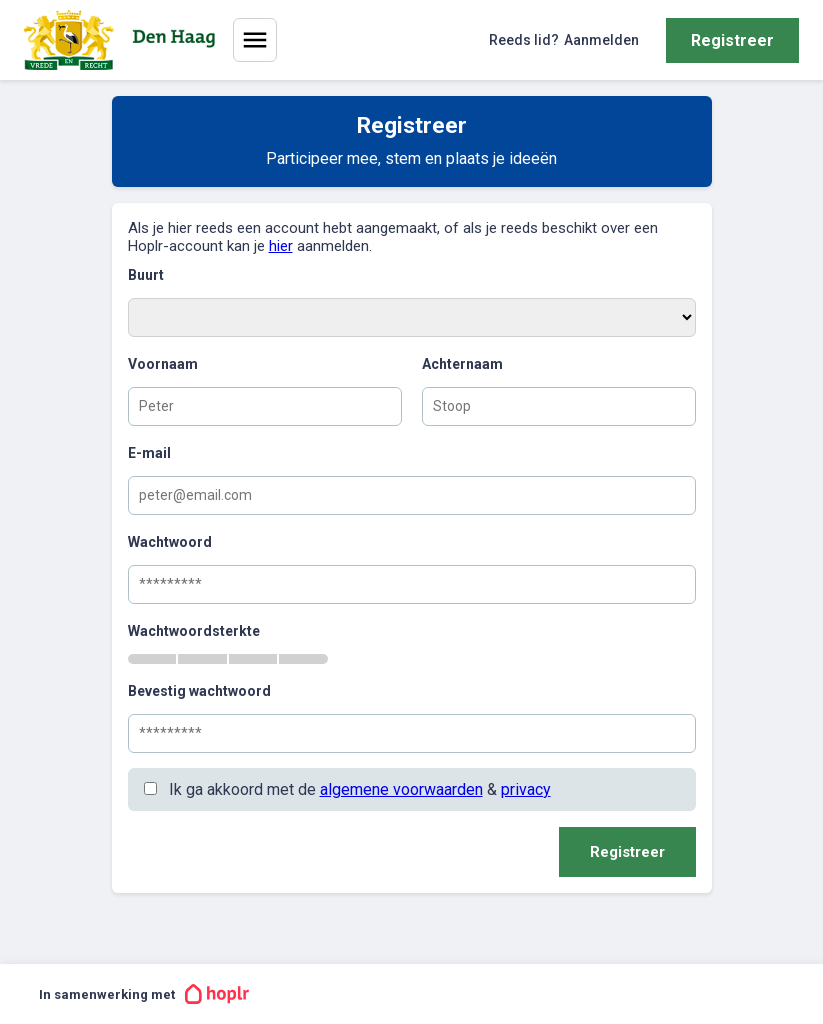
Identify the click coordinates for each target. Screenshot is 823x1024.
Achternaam (462, 364)
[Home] (123, 40)
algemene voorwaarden (401, 789)
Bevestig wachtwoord (199, 691)
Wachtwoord (170, 542)
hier (281, 246)
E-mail (149, 453)
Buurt (146, 275)
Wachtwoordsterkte (194, 631)
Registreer (732, 40)
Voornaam (163, 364)
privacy (526, 789)
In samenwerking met (144, 994)
